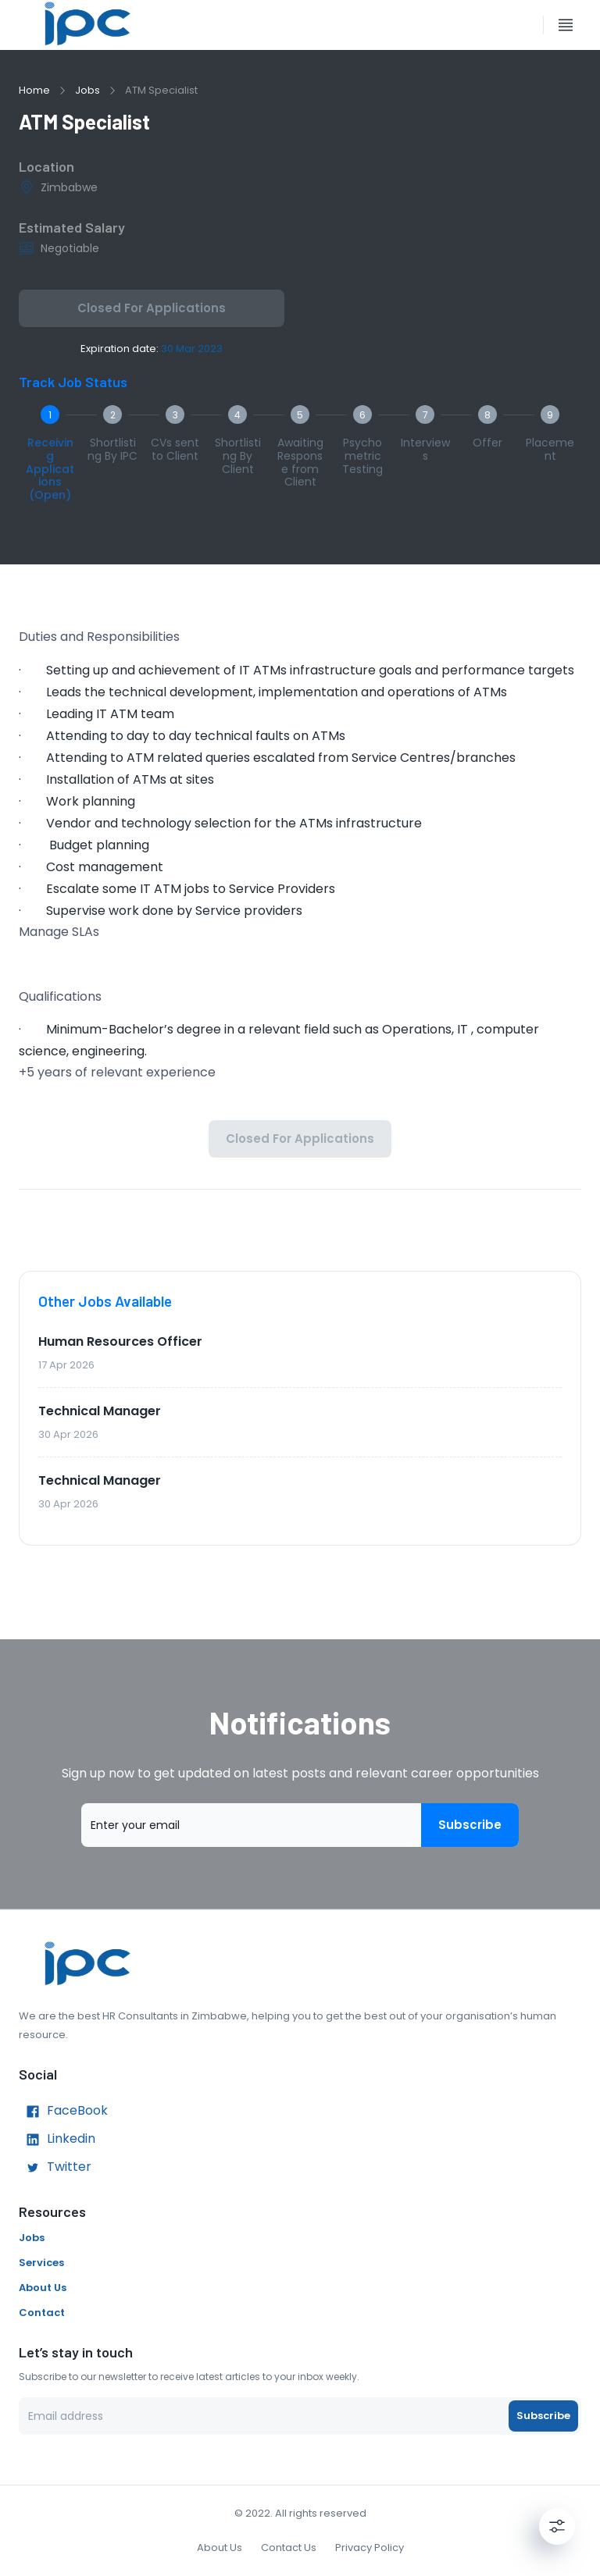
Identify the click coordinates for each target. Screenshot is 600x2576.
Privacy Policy (369, 2547)
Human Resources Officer (120, 1341)
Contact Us (288, 2547)
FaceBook (63, 2111)
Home (34, 90)
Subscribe (470, 1825)
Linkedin (57, 2140)
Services (41, 2262)
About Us (42, 2287)
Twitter (55, 2168)
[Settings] (557, 2526)
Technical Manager (99, 1411)
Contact (42, 2312)
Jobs (87, 90)
